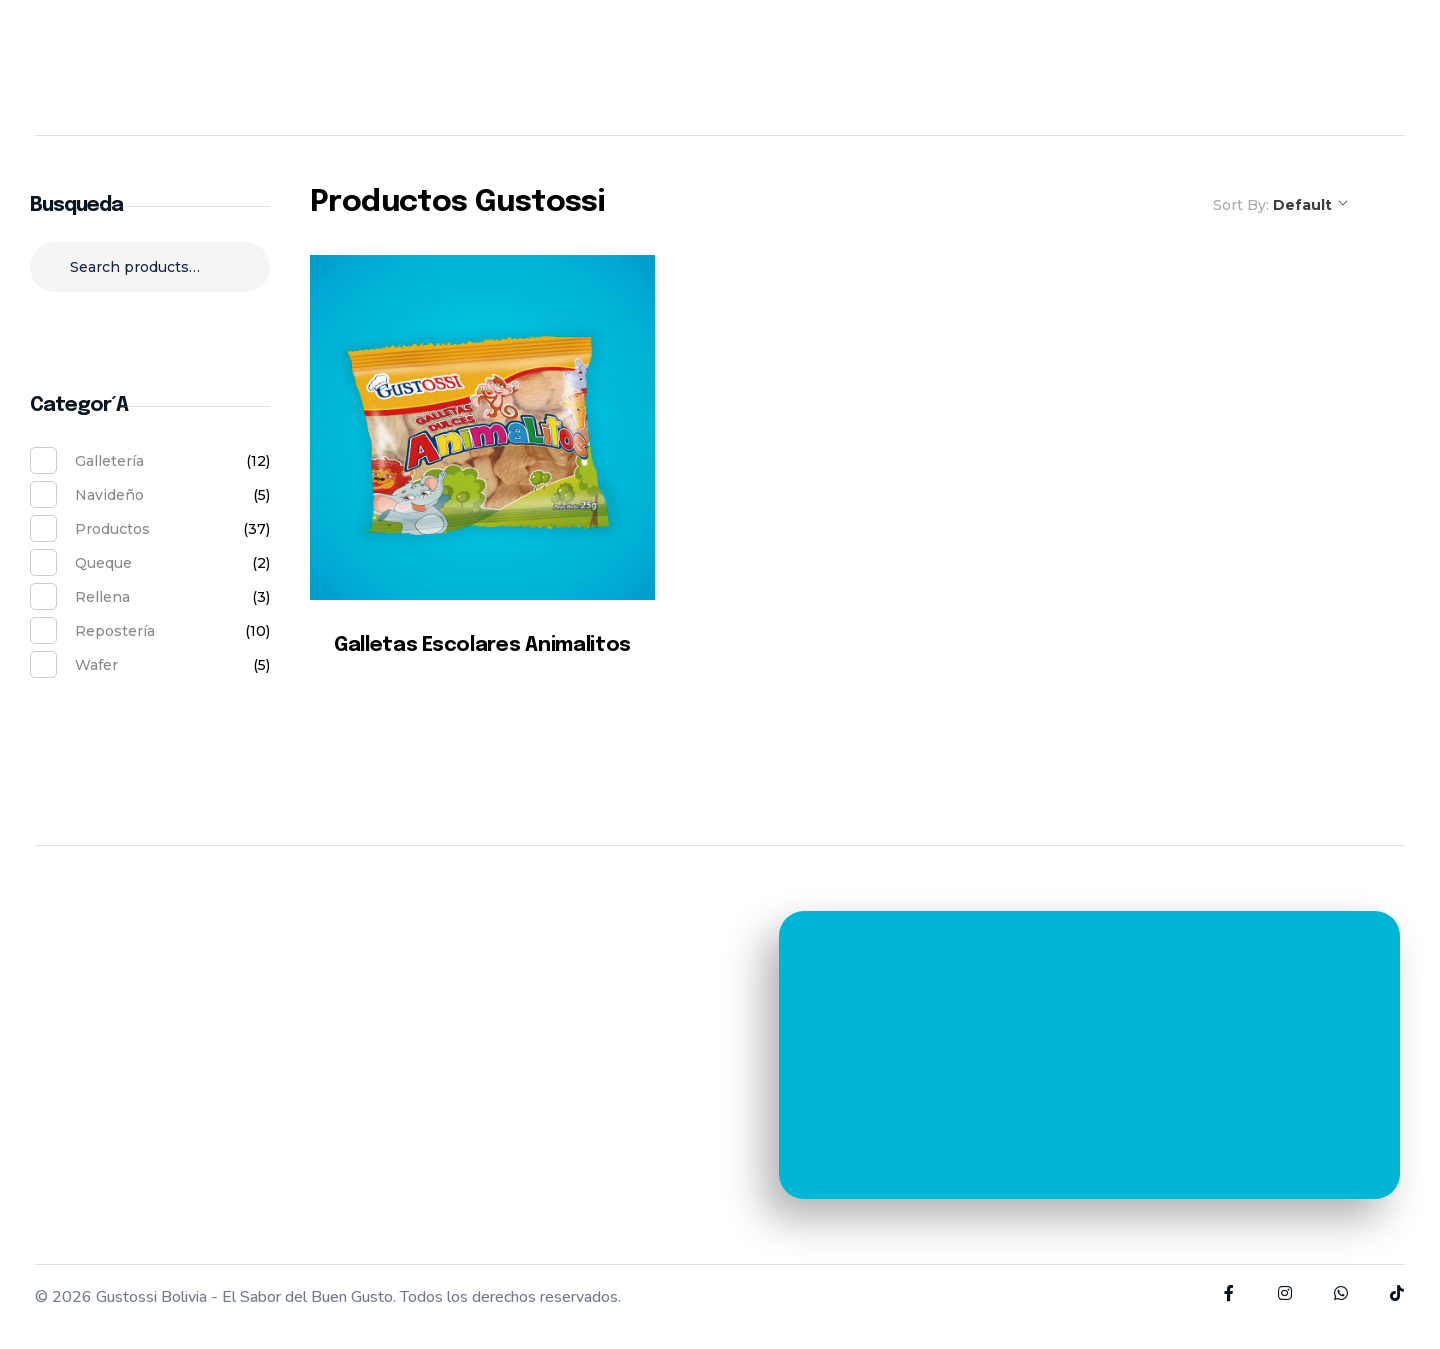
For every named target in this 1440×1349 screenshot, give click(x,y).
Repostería (115, 631)
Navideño (109, 495)
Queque (103, 563)
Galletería (109, 461)
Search (150, 328)
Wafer (96, 665)
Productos (112, 529)
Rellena (102, 597)
